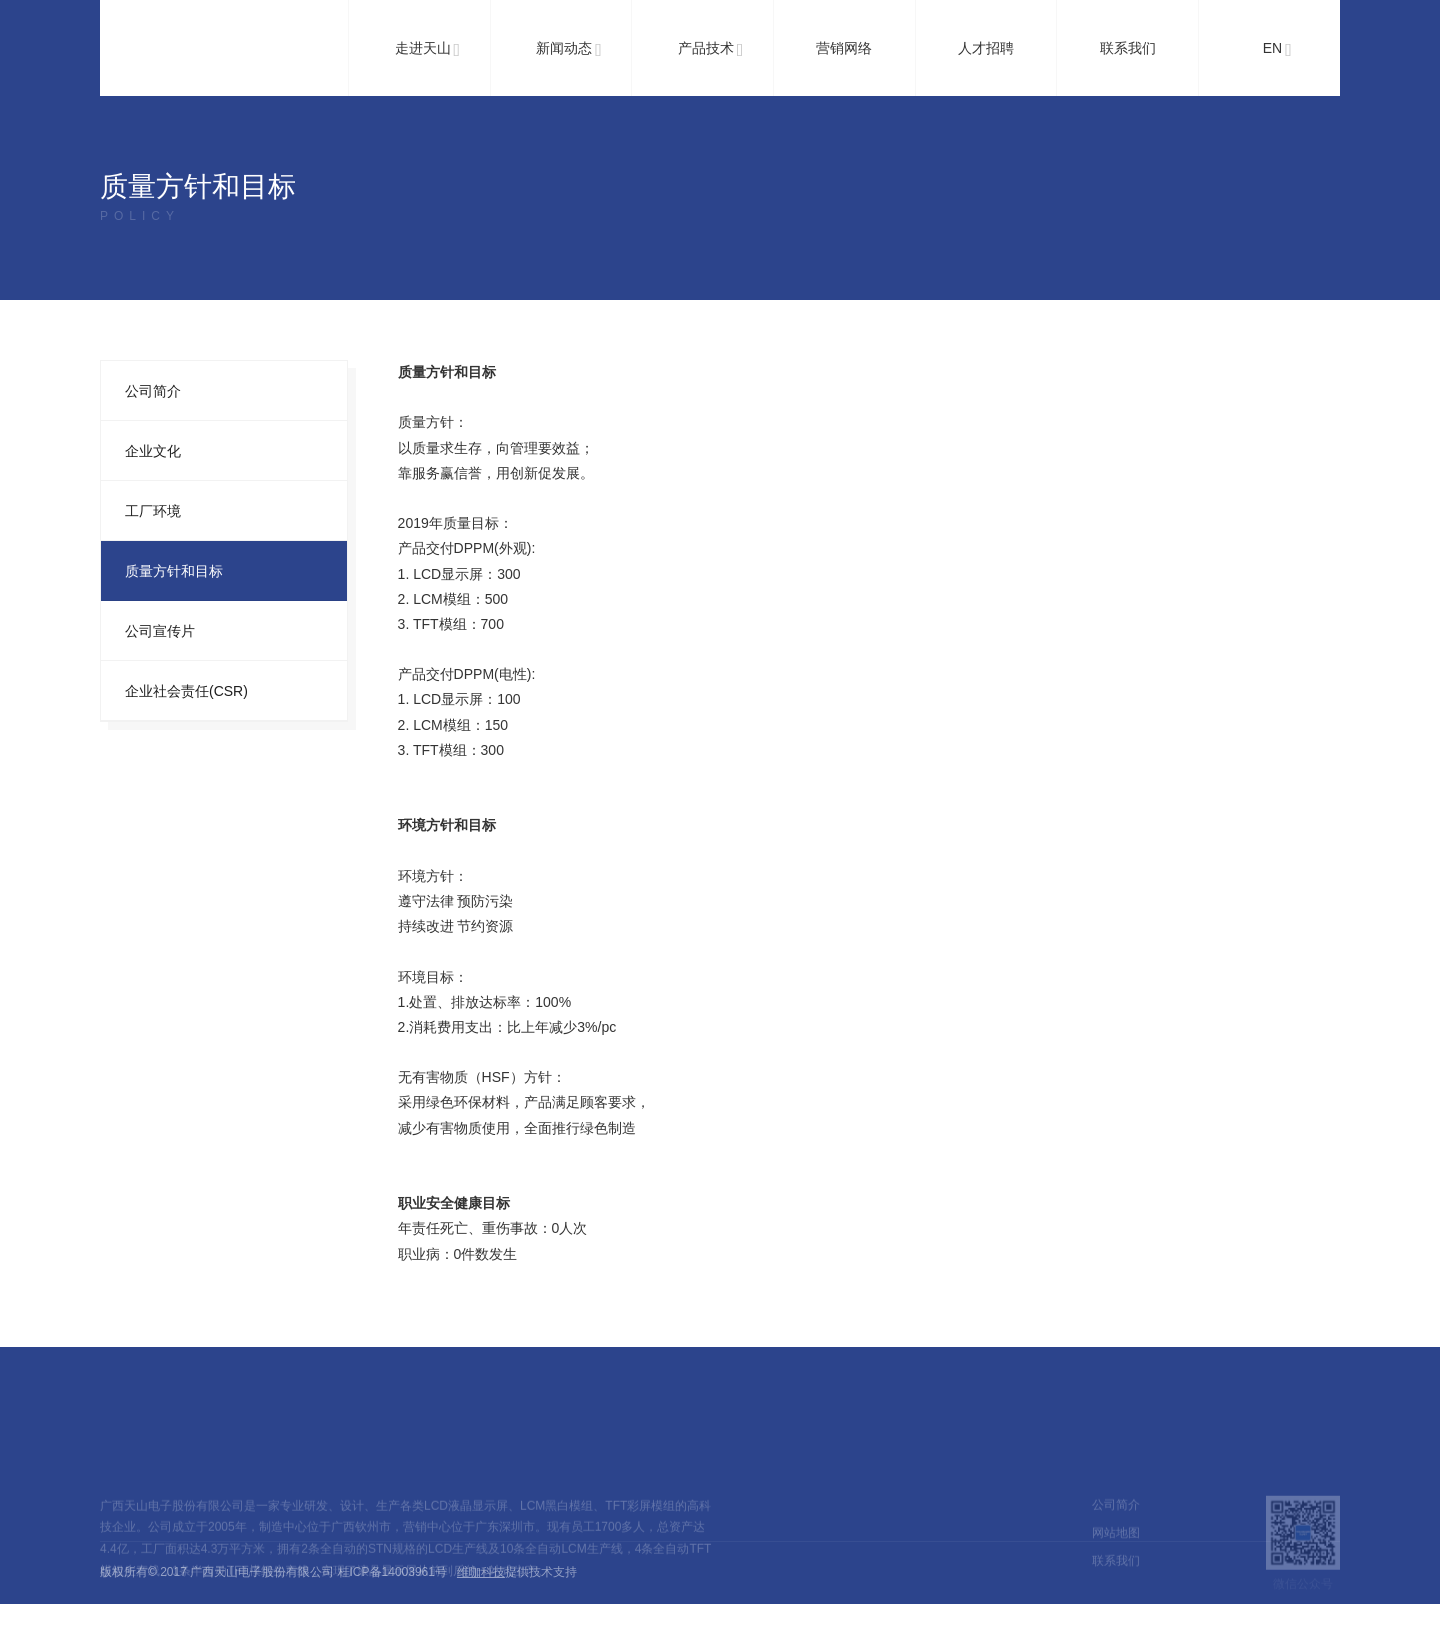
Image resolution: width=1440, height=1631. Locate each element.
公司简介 (153, 391)
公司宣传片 (160, 631)
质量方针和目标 (174, 571)
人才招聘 (986, 48)
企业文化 (153, 451)
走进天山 (428, 50)
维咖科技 (481, 1572)
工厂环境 (153, 511)
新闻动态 (569, 50)
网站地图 (1116, 1556)
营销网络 (844, 48)
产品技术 (711, 50)
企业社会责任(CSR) (186, 691)
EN (1277, 50)
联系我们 (1128, 48)
